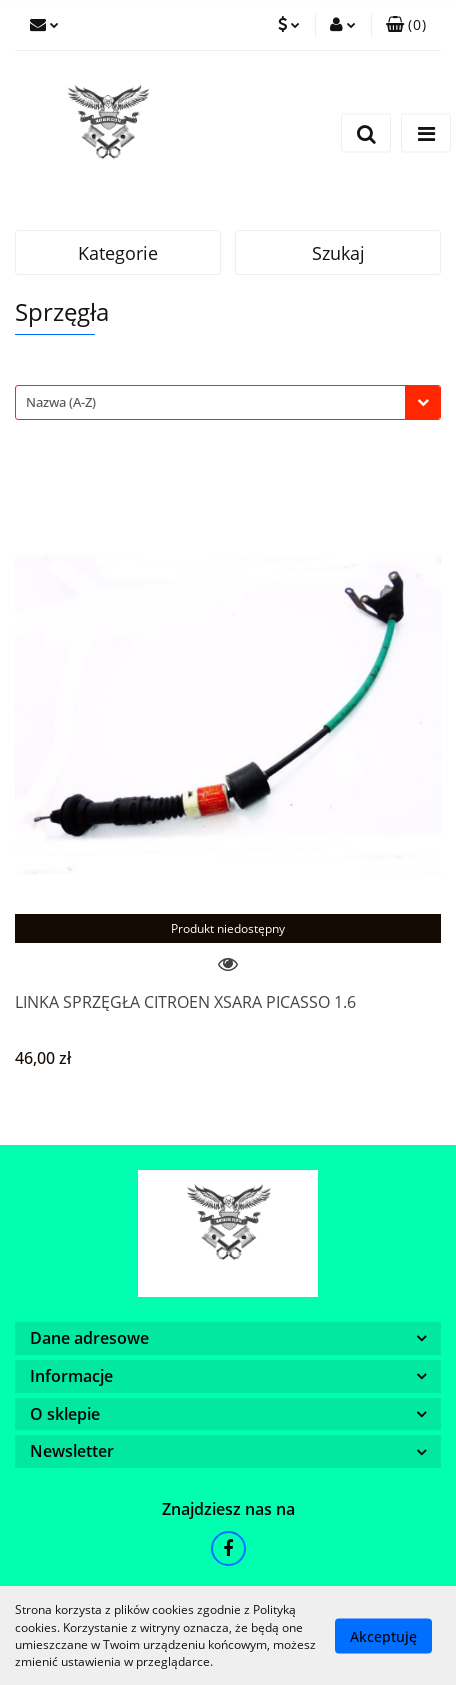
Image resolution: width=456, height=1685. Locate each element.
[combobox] (228, 402)
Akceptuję (383, 1635)
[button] (406, 25)
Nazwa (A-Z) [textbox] (61, 402)
